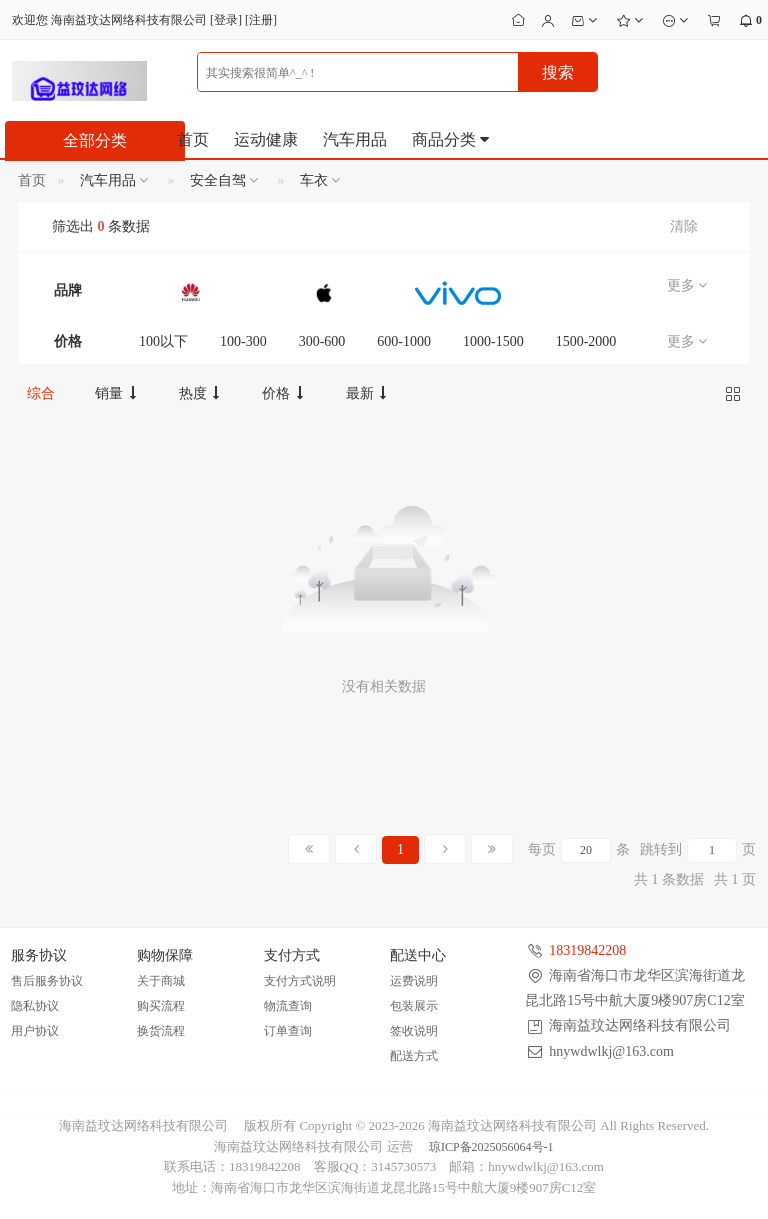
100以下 (163, 341)
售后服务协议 (47, 981)
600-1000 (404, 341)
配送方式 (414, 1056)
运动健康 (266, 139)
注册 (261, 20)
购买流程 (161, 1006)
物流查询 (288, 1006)
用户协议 (35, 1031)
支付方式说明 (300, 981)
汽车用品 (355, 139)
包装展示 (414, 1006)
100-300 (243, 341)
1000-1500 (493, 341)
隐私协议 (35, 1006)
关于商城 (161, 981)
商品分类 (452, 139)
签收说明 (414, 1031)
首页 (193, 139)
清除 (684, 226)
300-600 (322, 341)
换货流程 (161, 1031)
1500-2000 (586, 341)
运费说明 (414, 981)
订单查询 (288, 1031)
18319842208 (587, 950)
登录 (226, 20)
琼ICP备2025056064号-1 (491, 1147)
